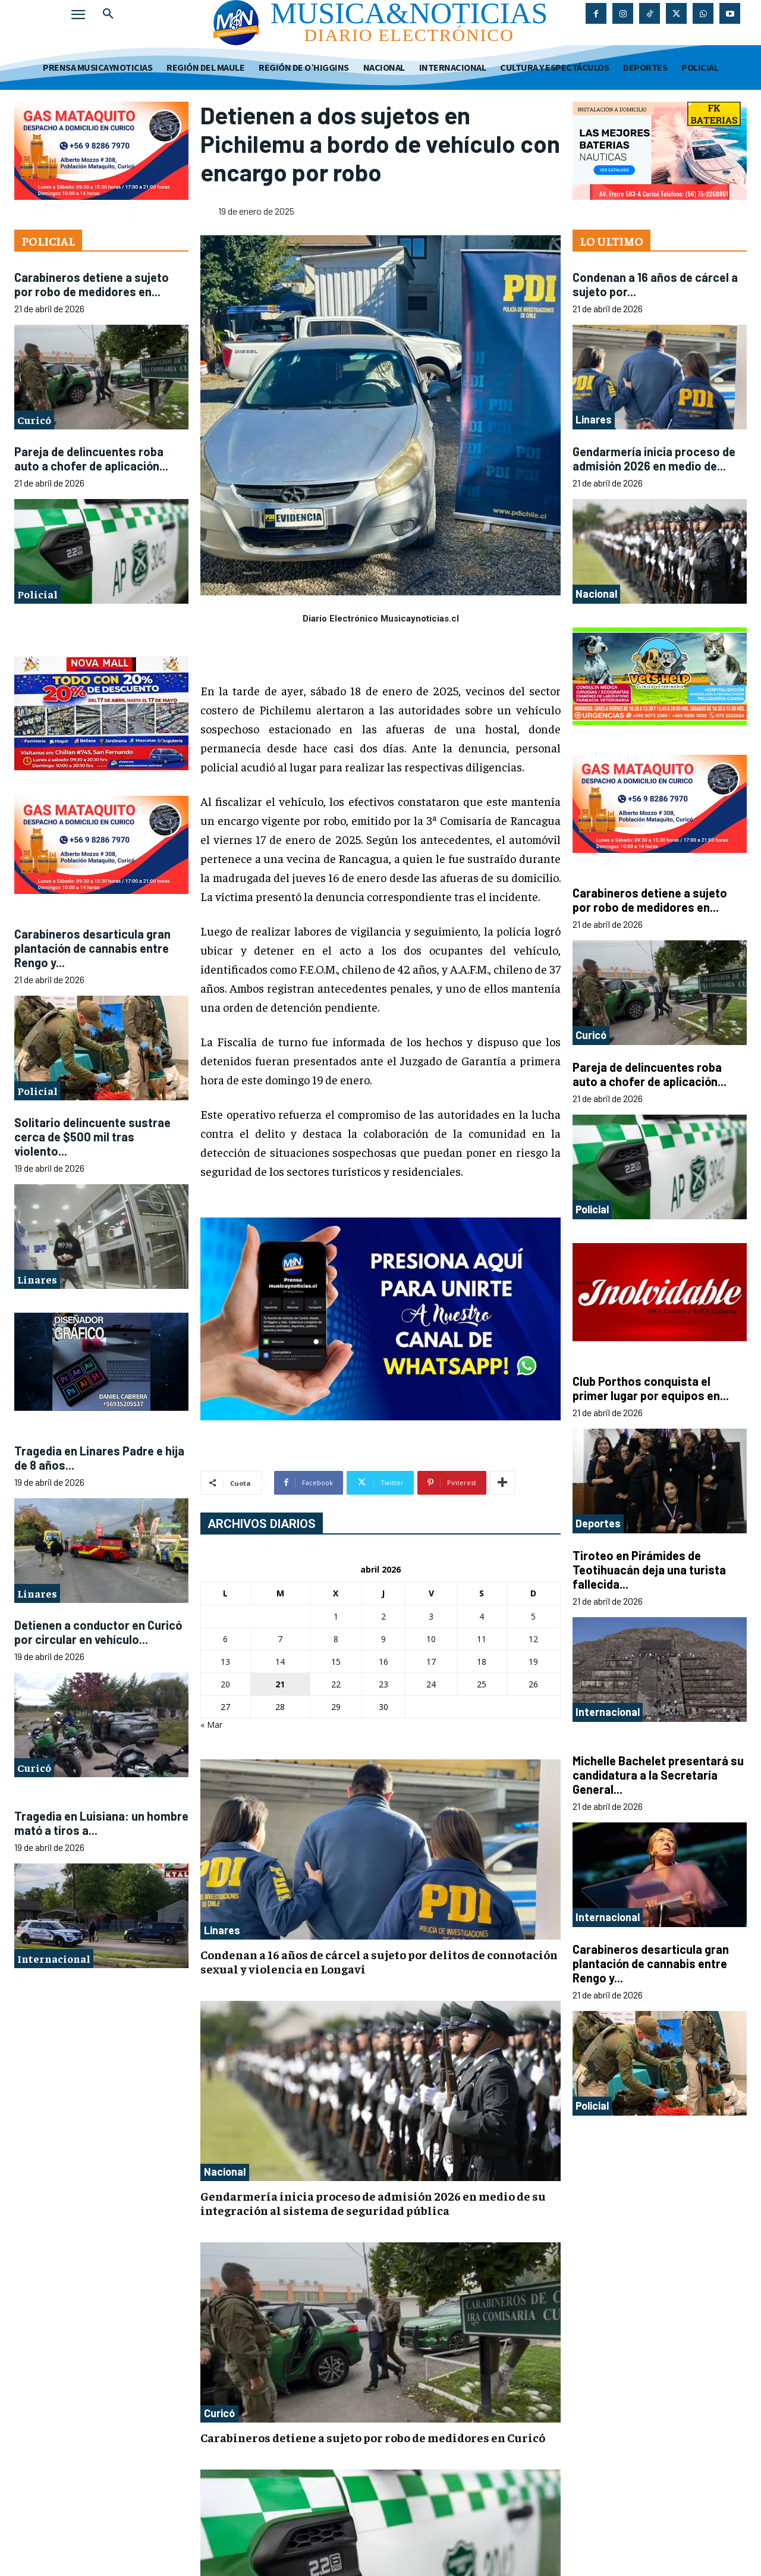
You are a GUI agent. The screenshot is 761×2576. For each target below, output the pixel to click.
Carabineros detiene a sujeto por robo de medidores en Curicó (372, 2437)
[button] (108, 14)
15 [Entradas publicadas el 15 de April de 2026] (336, 1661)
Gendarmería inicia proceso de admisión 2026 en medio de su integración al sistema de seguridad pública (373, 2202)
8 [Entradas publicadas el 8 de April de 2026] (336, 1639)
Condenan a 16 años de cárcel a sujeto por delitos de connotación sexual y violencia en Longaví (379, 1961)
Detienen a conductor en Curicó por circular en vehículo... (98, 1632)
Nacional (225, 2171)
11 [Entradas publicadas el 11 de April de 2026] (481, 1639)
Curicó (34, 419)
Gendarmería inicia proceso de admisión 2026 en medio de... (654, 458)
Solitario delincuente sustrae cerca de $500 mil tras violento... (92, 1136)
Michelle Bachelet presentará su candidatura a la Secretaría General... (658, 1774)
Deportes (598, 1523)
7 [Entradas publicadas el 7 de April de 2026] (280, 1639)
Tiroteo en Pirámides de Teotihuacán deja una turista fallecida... (649, 1569)
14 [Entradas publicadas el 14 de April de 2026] (280, 1661)
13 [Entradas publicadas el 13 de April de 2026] (225, 1661)
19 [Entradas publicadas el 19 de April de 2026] (533, 1661)
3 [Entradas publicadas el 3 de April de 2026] (431, 1616)
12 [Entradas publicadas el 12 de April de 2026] (533, 1639)
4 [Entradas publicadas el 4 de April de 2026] (481, 1616)
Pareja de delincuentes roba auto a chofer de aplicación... (91, 458)
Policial (37, 594)
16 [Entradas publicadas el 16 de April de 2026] (383, 1661)
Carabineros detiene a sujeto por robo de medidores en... (91, 284)
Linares (37, 1279)
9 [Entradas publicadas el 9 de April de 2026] (383, 1639)
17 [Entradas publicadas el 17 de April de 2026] (431, 1661)
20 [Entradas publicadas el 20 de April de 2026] (225, 1684)
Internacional (53, 1958)
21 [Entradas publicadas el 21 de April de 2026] (280, 1684)
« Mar (211, 1724)
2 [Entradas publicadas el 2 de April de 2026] (383, 1616)
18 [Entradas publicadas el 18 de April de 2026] (481, 1661)
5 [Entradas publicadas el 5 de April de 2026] (533, 1616)
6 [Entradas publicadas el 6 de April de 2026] (225, 1639)
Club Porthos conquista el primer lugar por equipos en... (651, 1388)
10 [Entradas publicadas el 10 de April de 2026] (431, 1639)
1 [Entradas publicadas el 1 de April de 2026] (336, 1616)
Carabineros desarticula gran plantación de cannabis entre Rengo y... (92, 948)
